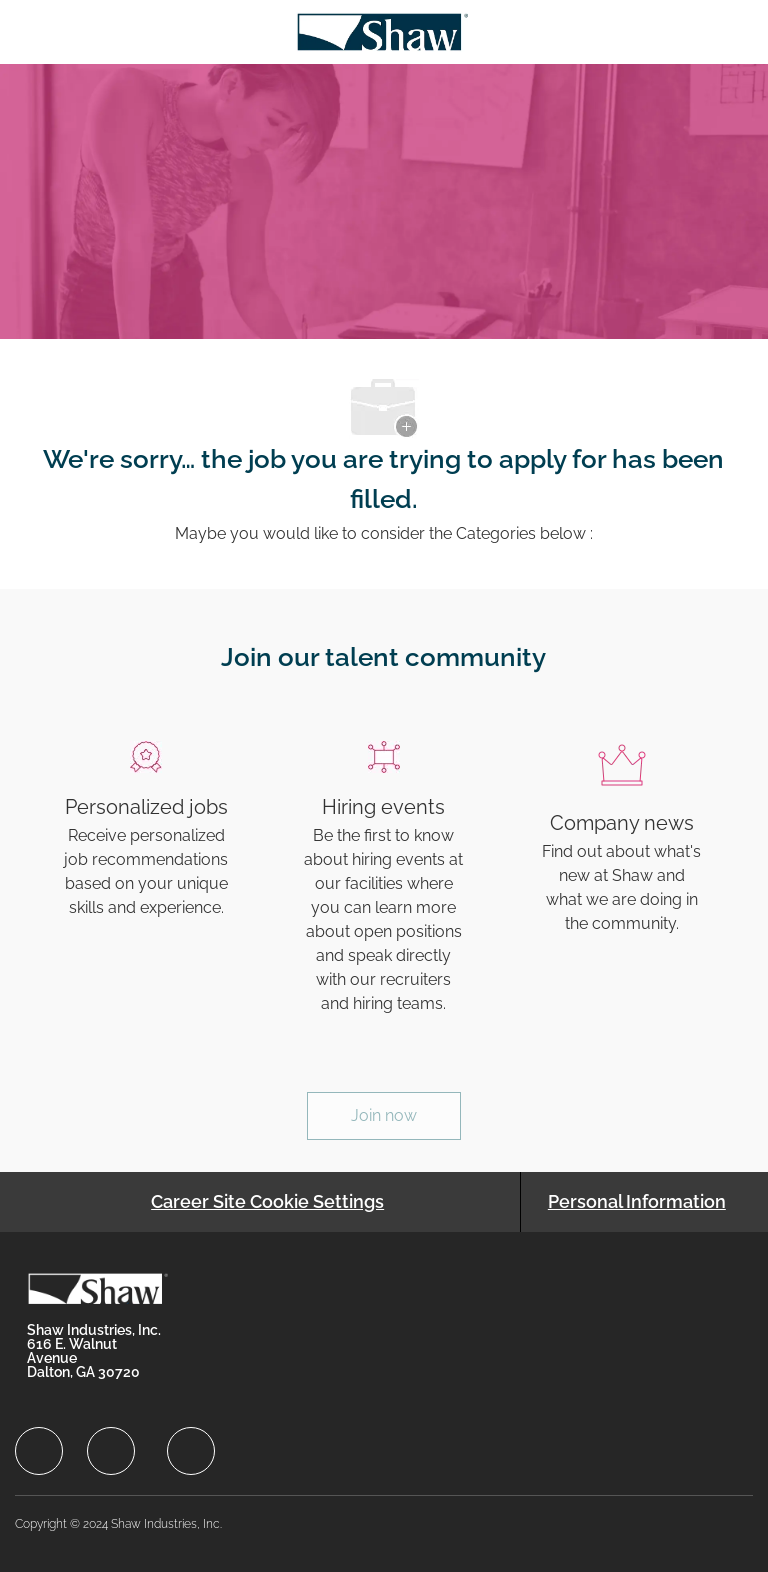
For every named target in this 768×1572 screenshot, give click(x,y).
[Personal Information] (637, 1202)
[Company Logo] (382, 30)
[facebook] (39, 1451)
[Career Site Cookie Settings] (267, 1202)
